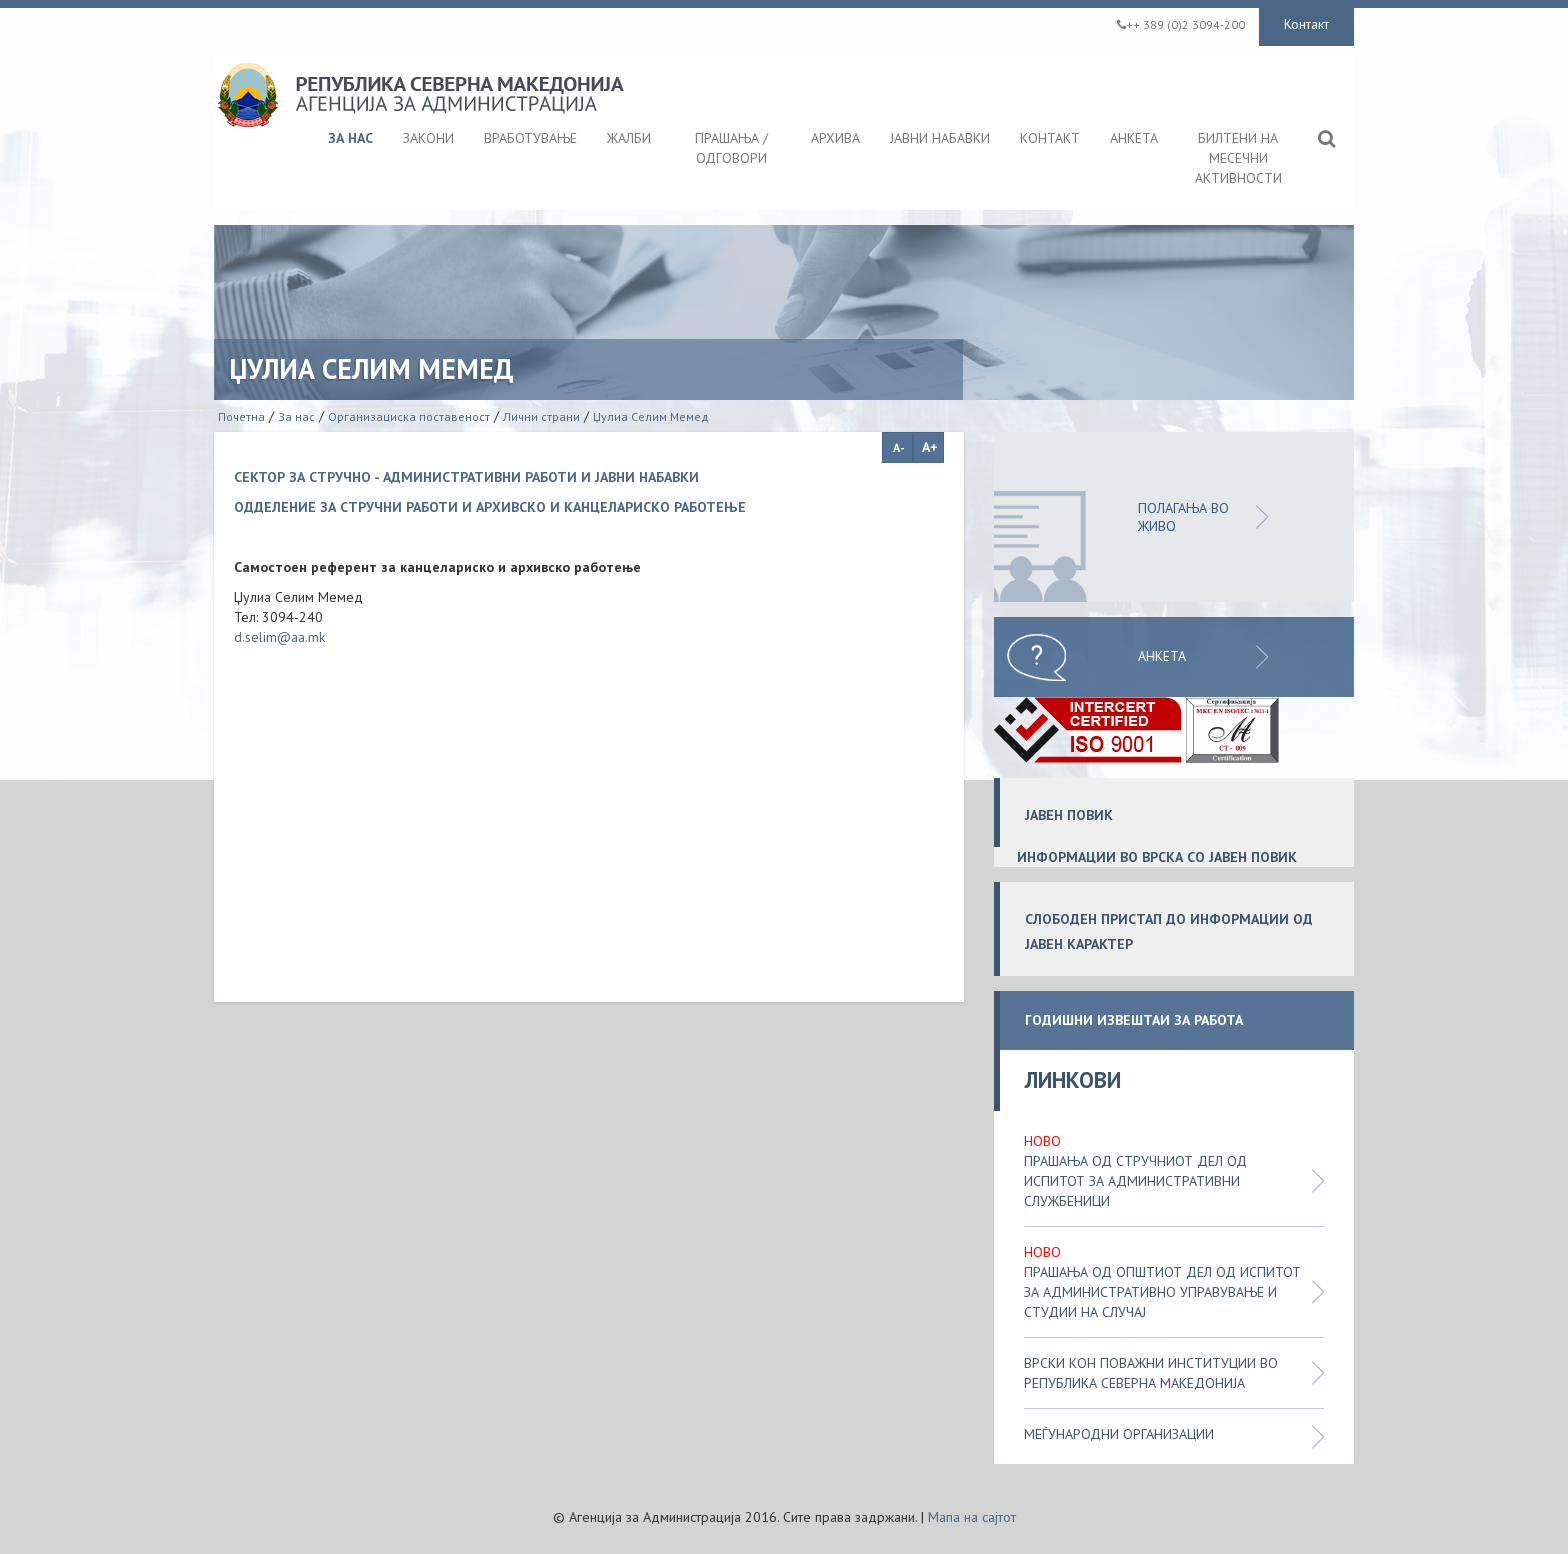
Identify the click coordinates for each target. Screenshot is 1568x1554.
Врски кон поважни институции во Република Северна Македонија (1151, 1373)
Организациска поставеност (409, 416)
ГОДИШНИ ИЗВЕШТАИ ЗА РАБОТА (1134, 1020)
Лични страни (541, 416)
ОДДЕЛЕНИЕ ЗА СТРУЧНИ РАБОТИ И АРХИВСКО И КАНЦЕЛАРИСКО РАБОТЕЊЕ (490, 507)
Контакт (1306, 24)
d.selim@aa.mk (279, 637)
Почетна (241, 416)
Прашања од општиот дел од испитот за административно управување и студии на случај (1162, 1292)
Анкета (1162, 656)
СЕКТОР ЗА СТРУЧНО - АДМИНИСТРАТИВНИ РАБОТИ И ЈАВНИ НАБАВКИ (466, 477)
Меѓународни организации (1119, 1434)
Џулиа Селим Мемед (651, 416)
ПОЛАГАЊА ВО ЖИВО (1183, 517)
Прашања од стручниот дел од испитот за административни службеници (1135, 1181)
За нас (296, 416)
